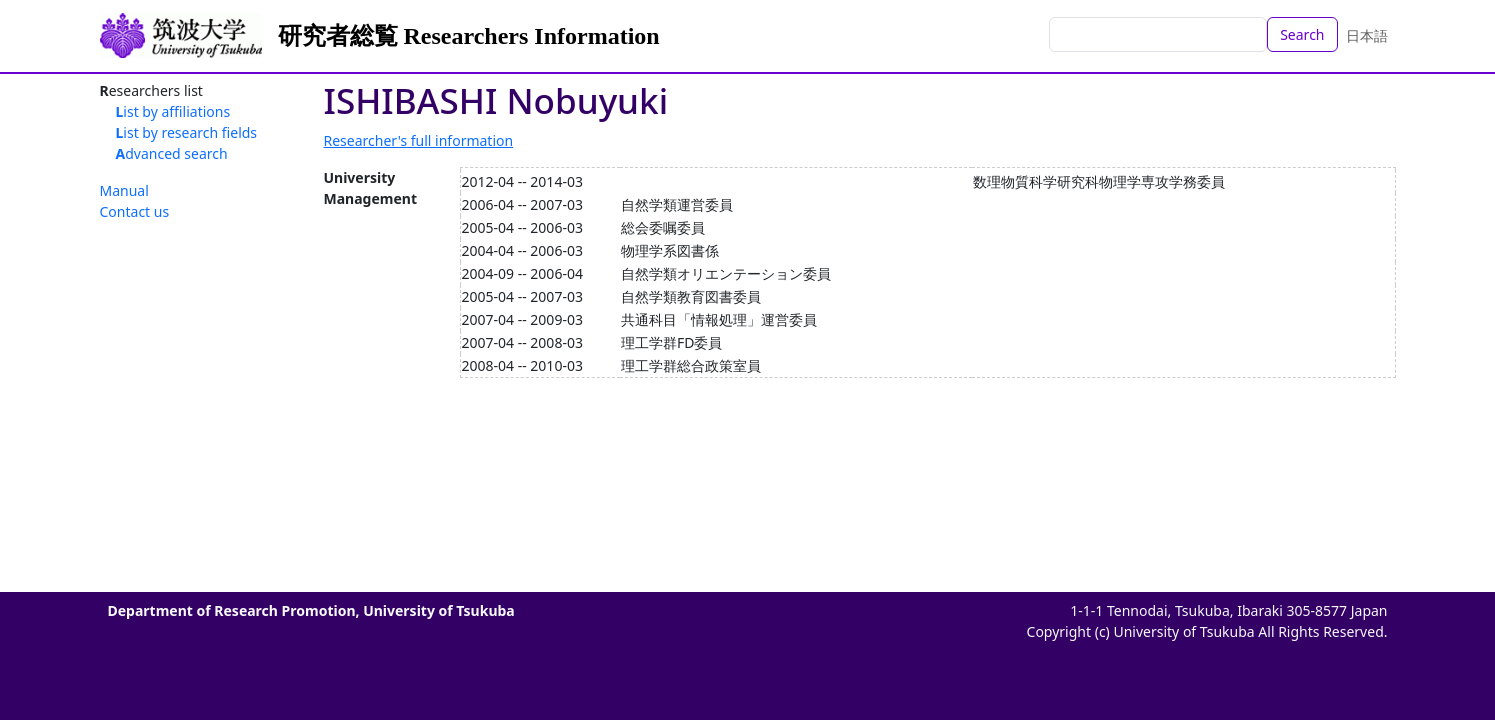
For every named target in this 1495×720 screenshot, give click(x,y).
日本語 (1367, 35)
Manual (124, 190)
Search (1302, 34)
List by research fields (187, 132)
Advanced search (172, 153)
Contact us (135, 211)
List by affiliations (173, 111)
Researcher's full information (419, 140)
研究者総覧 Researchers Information (469, 36)
